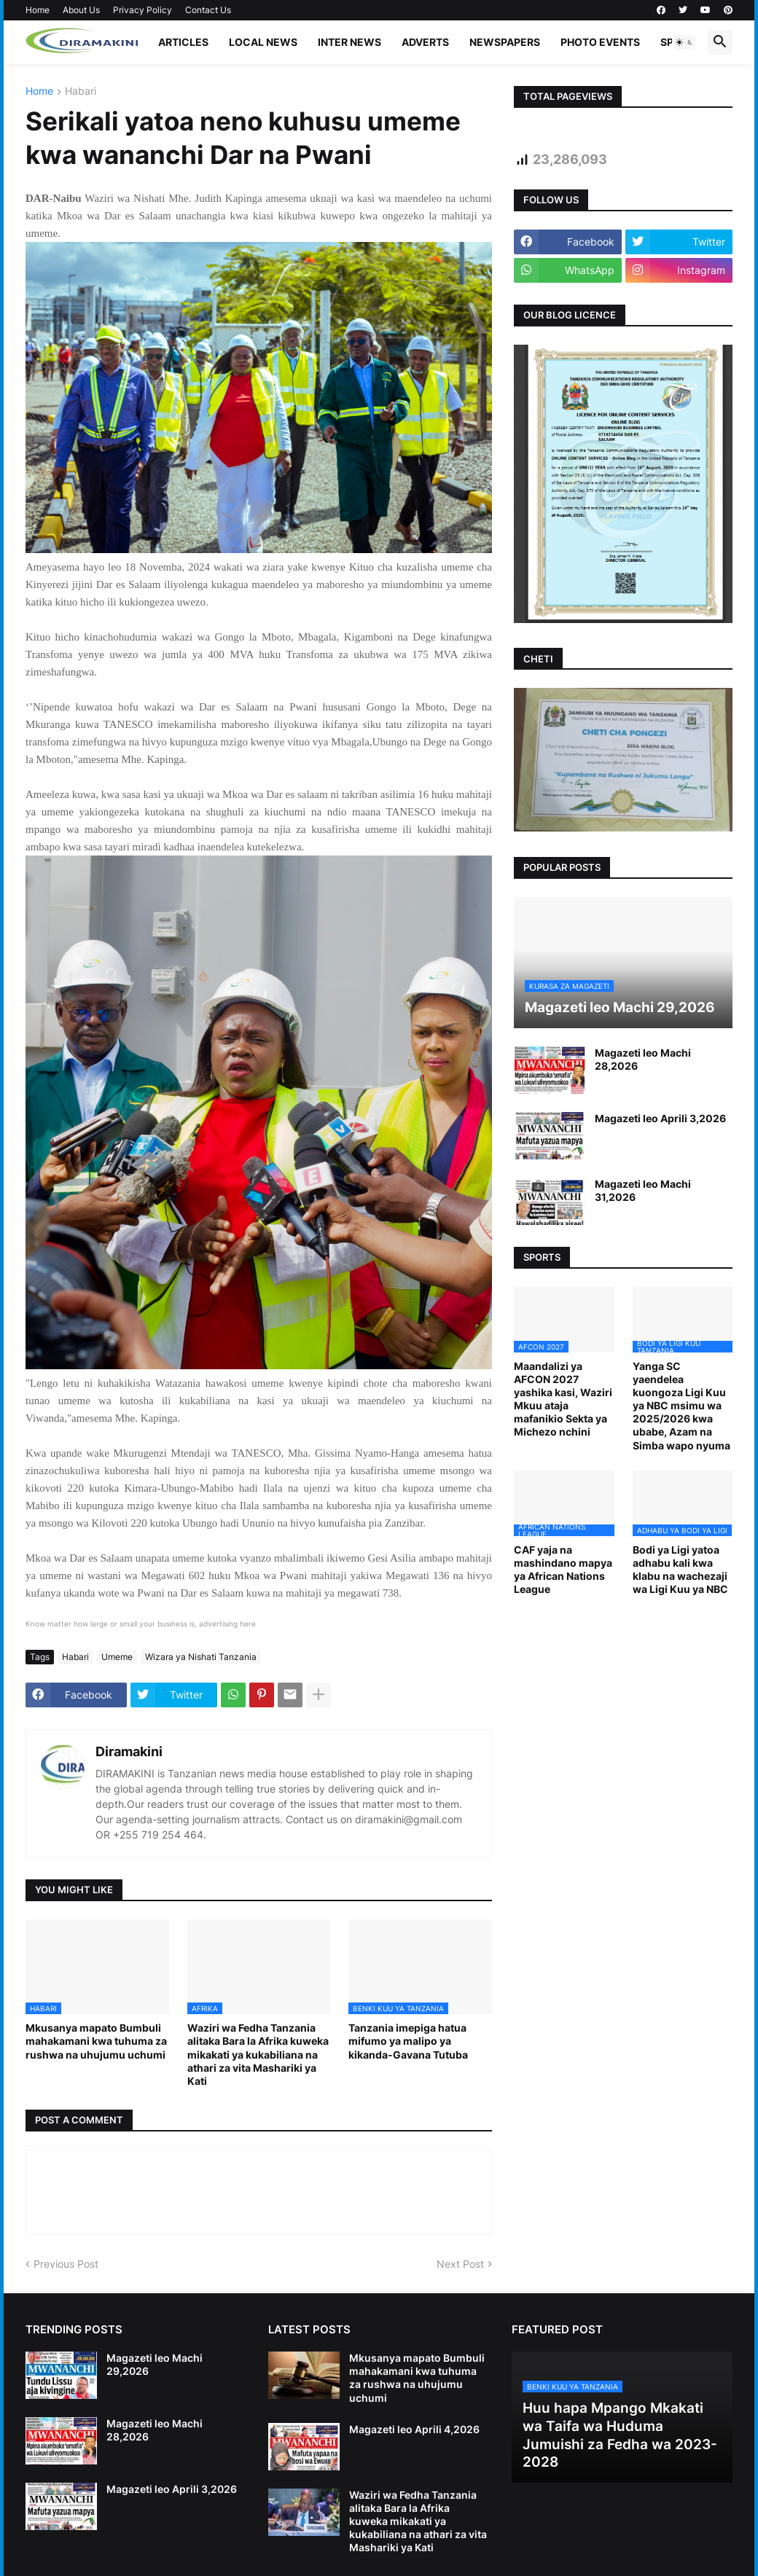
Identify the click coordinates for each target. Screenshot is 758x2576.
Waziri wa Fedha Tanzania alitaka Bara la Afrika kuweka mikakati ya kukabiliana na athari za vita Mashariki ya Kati (258, 2054)
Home (38, 9)
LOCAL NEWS (263, 42)
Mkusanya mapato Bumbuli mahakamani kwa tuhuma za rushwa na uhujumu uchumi (96, 2040)
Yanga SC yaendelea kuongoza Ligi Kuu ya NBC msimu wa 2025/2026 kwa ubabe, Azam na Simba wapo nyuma (681, 1406)
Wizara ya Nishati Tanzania (201, 1656)
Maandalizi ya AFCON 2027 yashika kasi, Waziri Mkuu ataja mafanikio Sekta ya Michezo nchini (563, 1399)
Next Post (460, 2264)
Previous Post (66, 2264)
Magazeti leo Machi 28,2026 (643, 1059)
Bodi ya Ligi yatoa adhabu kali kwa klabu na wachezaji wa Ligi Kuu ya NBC (680, 1569)
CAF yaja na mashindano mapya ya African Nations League (563, 1569)
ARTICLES (183, 42)
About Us (81, 9)
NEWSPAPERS (504, 42)
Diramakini (129, 1751)
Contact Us (208, 9)
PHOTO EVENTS (600, 42)
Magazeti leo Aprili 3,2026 (660, 1118)
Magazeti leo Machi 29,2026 (154, 2364)
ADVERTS (425, 42)
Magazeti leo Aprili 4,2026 (414, 2429)
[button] (684, 42)
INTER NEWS (349, 42)
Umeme (117, 1656)
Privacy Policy (142, 9)
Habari (80, 91)
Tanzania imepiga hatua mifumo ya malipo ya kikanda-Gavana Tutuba (408, 2040)
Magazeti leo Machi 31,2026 (643, 1190)
